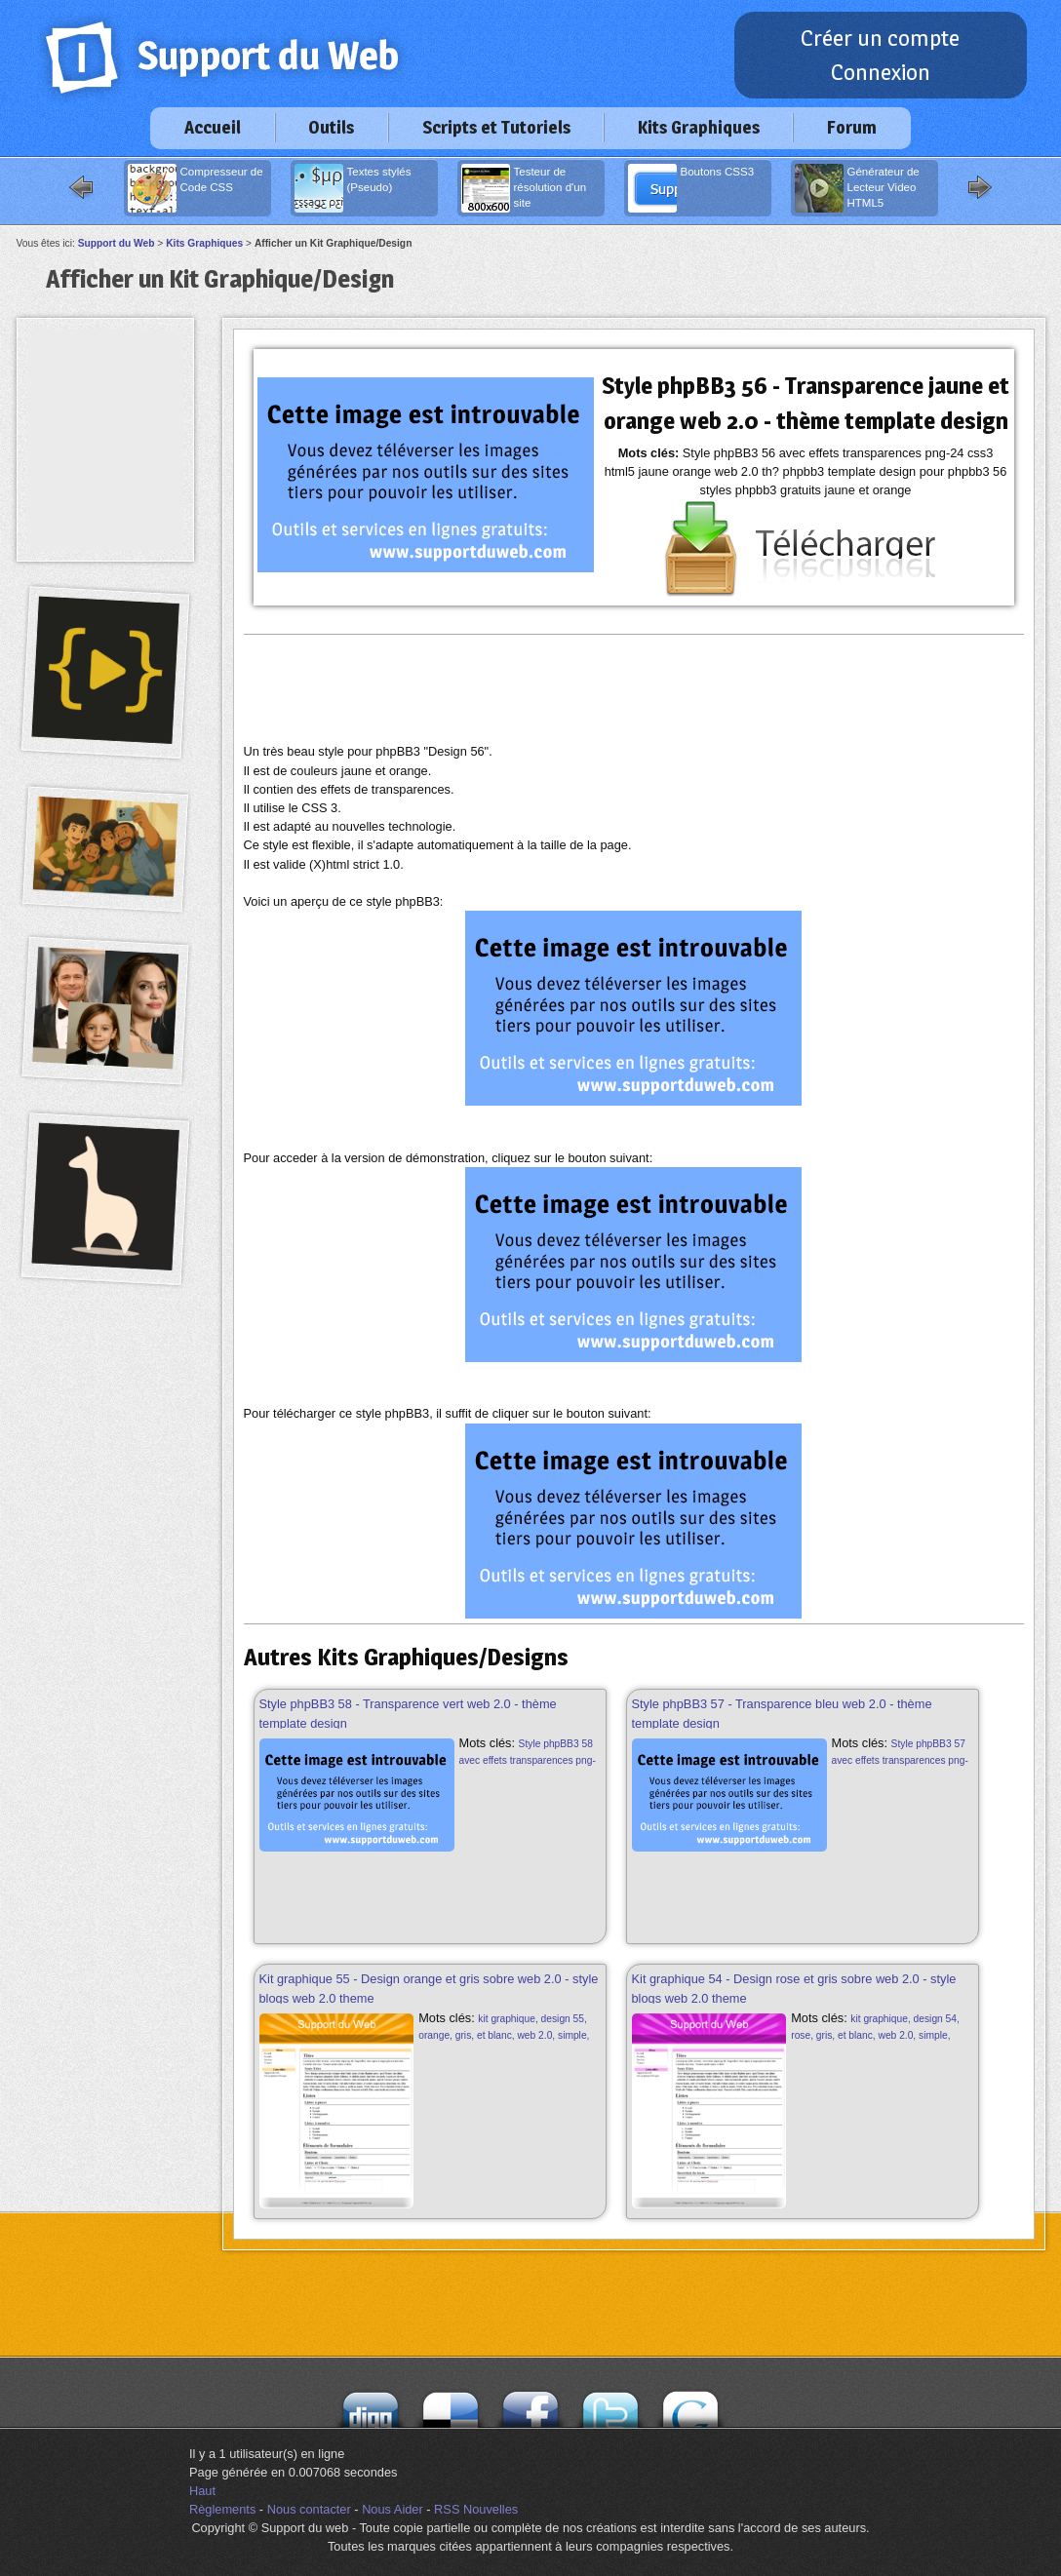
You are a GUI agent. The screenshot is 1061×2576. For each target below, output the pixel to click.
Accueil (212, 127)
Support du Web (116, 243)
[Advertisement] (634, 688)
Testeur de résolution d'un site (524, 188)
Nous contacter (309, 2509)
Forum (852, 127)
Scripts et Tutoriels (496, 127)
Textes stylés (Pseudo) (353, 188)
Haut (202, 2490)
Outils (331, 127)
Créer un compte (880, 38)
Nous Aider (392, 2509)
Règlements (222, 2509)
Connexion (880, 72)
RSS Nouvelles (476, 2509)
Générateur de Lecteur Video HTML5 (857, 188)
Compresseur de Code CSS (195, 188)
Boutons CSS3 (691, 188)
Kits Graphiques (699, 127)
